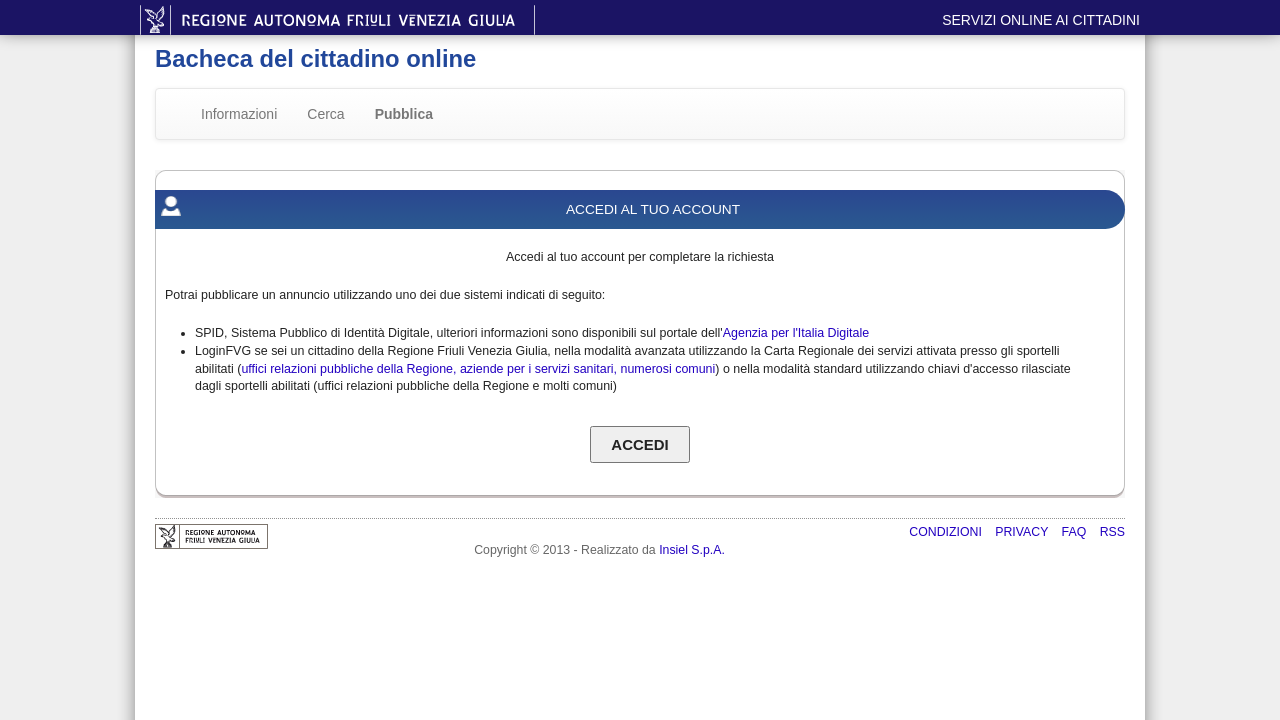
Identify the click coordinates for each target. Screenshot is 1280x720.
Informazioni (239, 114)
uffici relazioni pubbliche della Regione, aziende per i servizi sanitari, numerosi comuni (478, 369)
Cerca (325, 114)
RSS (1112, 532)
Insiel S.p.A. (692, 550)
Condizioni (947, 532)
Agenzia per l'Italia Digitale (796, 333)
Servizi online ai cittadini (1041, 20)
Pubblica (404, 114)
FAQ (1076, 532)
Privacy (1023, 532)
